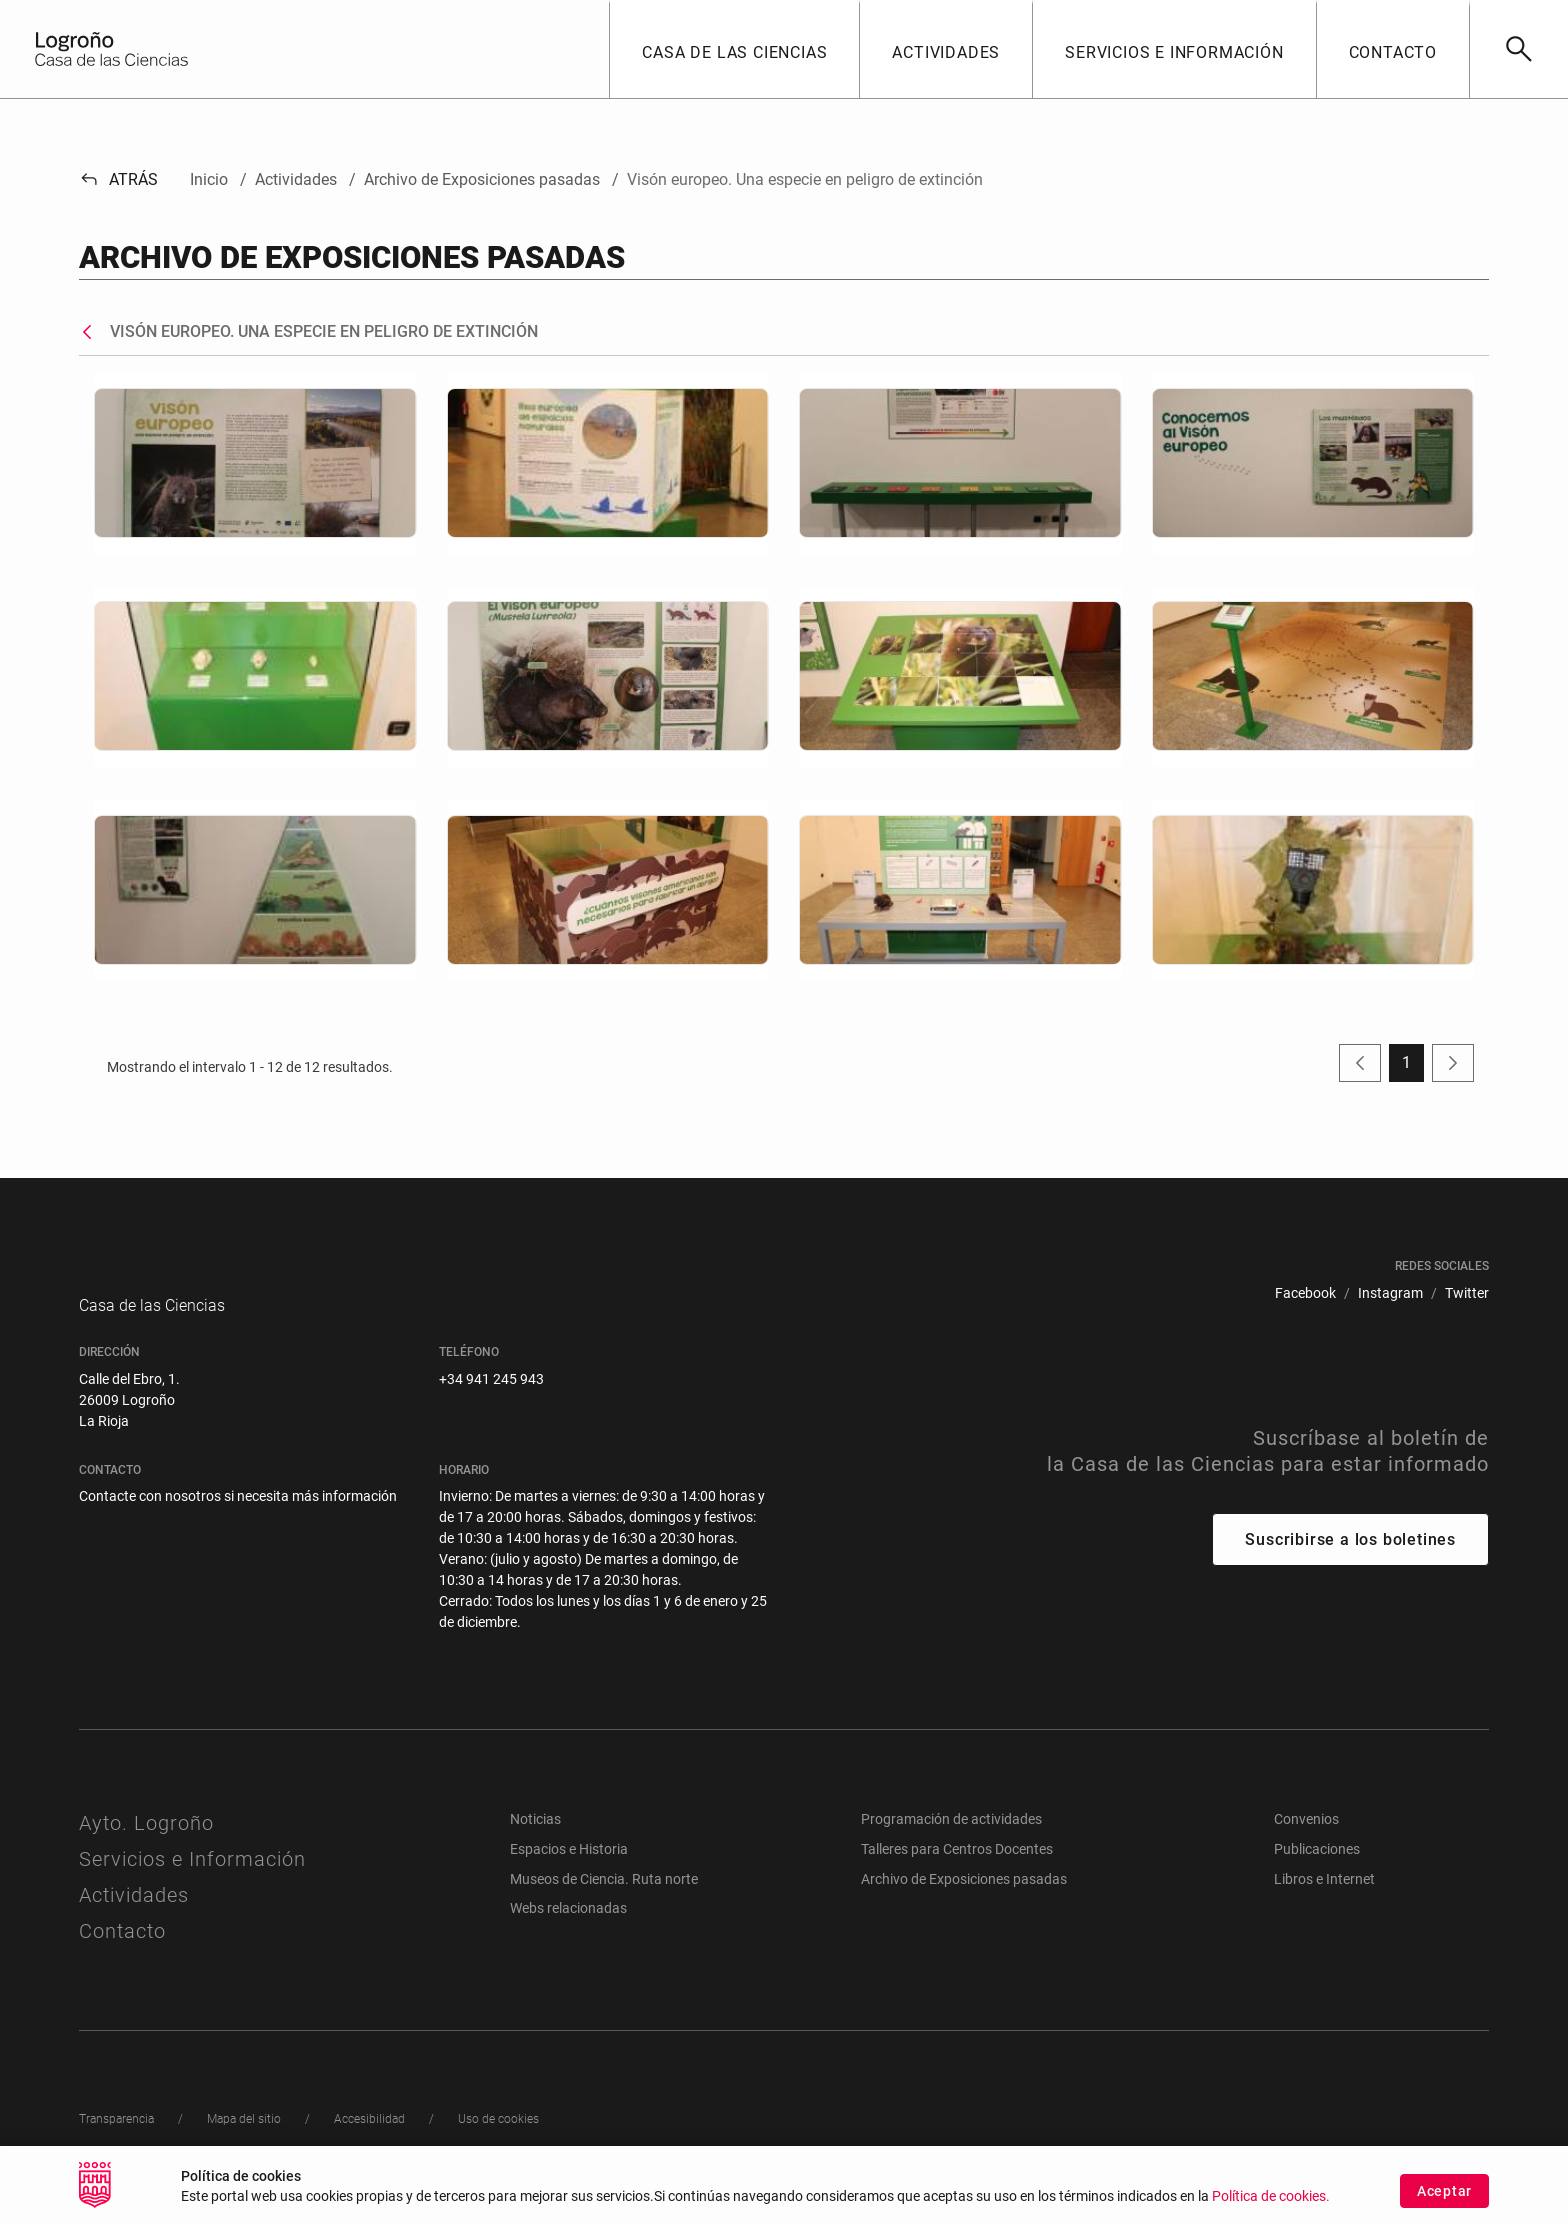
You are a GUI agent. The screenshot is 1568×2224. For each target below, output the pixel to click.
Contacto (122, 1951)
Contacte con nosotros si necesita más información (238, 1516)
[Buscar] (1518, 49)
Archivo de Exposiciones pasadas (964, 1899)
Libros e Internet (1324, 1899)
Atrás (118, 179)
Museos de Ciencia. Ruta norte (604, 1899)
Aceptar (1444, 2191)
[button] (734, 49)
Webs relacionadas (568, 1928)
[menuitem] (1305, 1293)
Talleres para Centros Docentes (957, 1869)
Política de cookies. (1271, 2196)
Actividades (134, 1915)
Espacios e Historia (569, 1869)
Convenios (1306, 1839)
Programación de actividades (951, 1839)
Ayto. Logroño (146, 1843)
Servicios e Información (192, 1879)
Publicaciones (1317, 1869)
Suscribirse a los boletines (1350, 1559)
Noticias (535, 1839)
